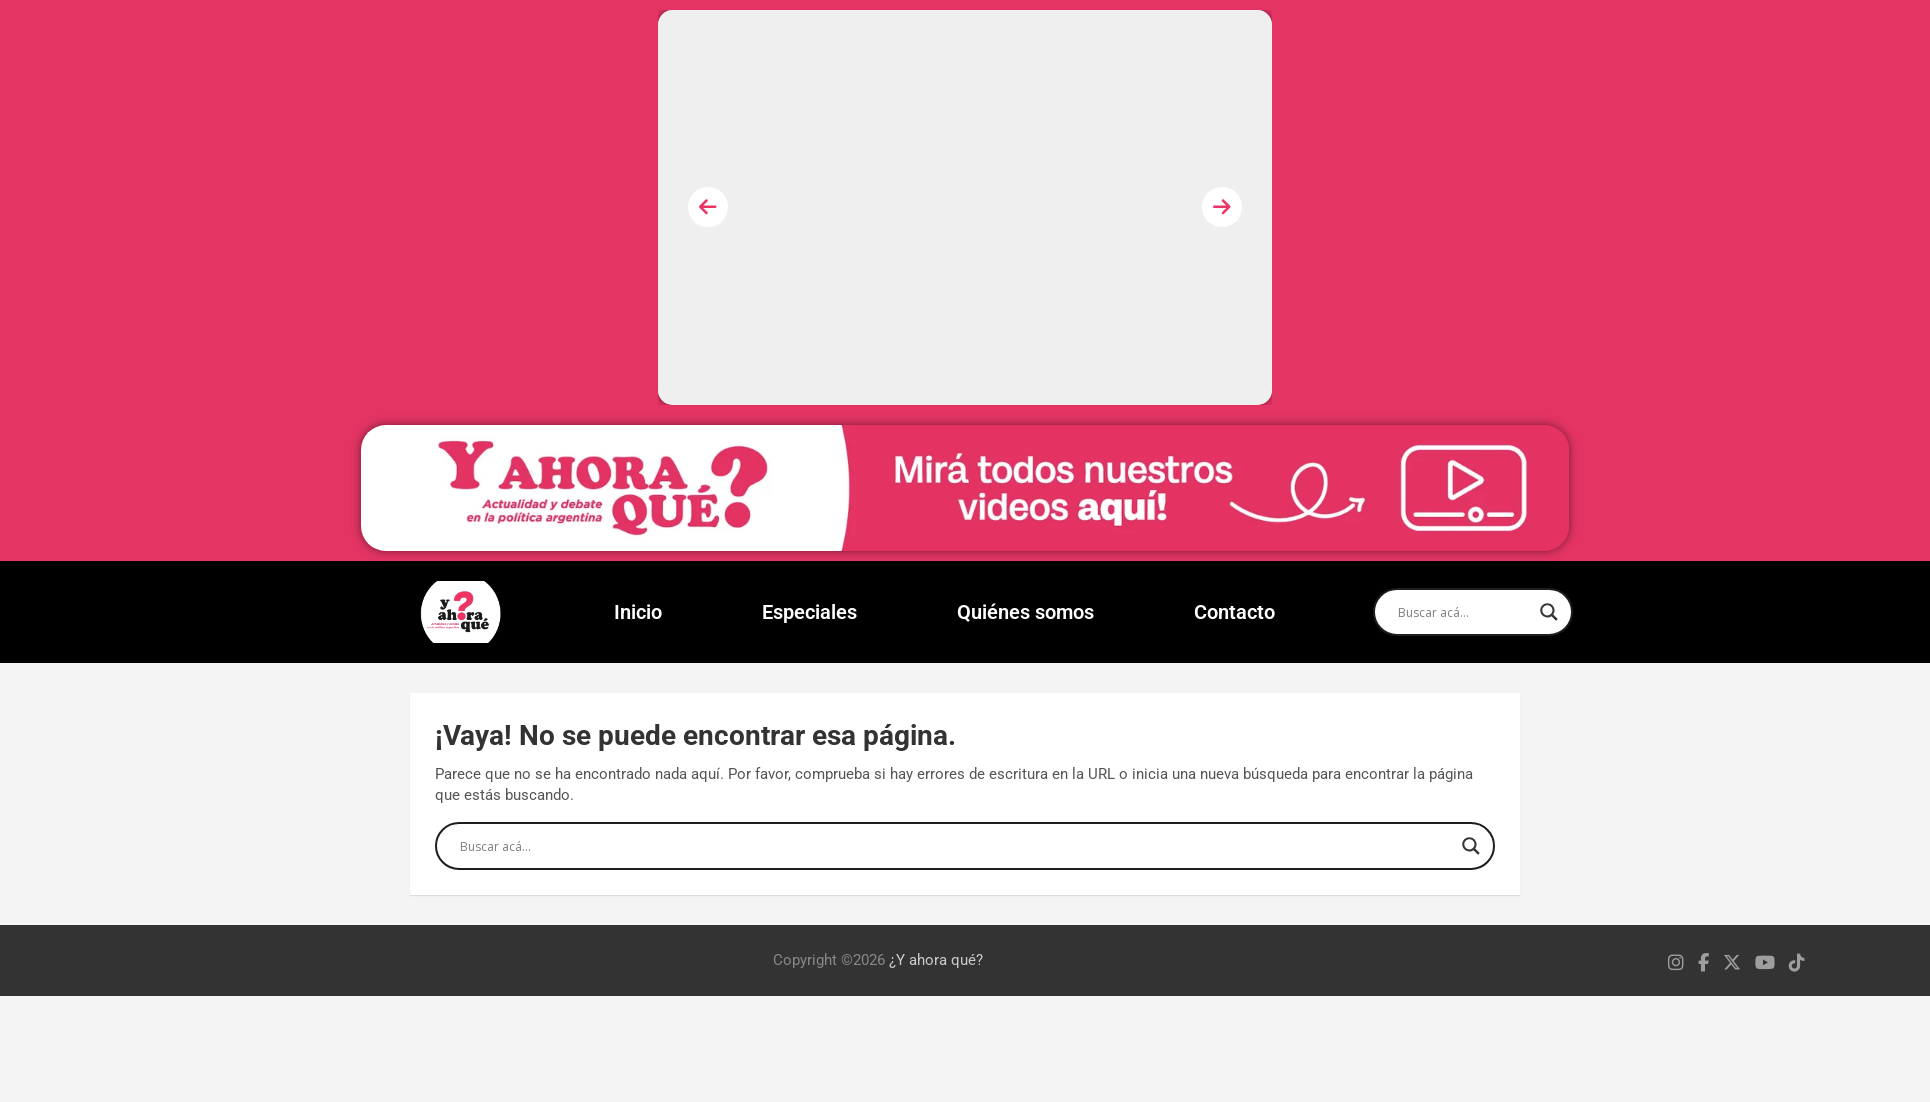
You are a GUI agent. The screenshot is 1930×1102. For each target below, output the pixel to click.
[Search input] (1464, 612)
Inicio (638, 612)
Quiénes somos (1025, 612)
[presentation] (708, 207)
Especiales (809, 612)
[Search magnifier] (1549, 612)
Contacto (1234, 612)
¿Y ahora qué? (936, 960)
